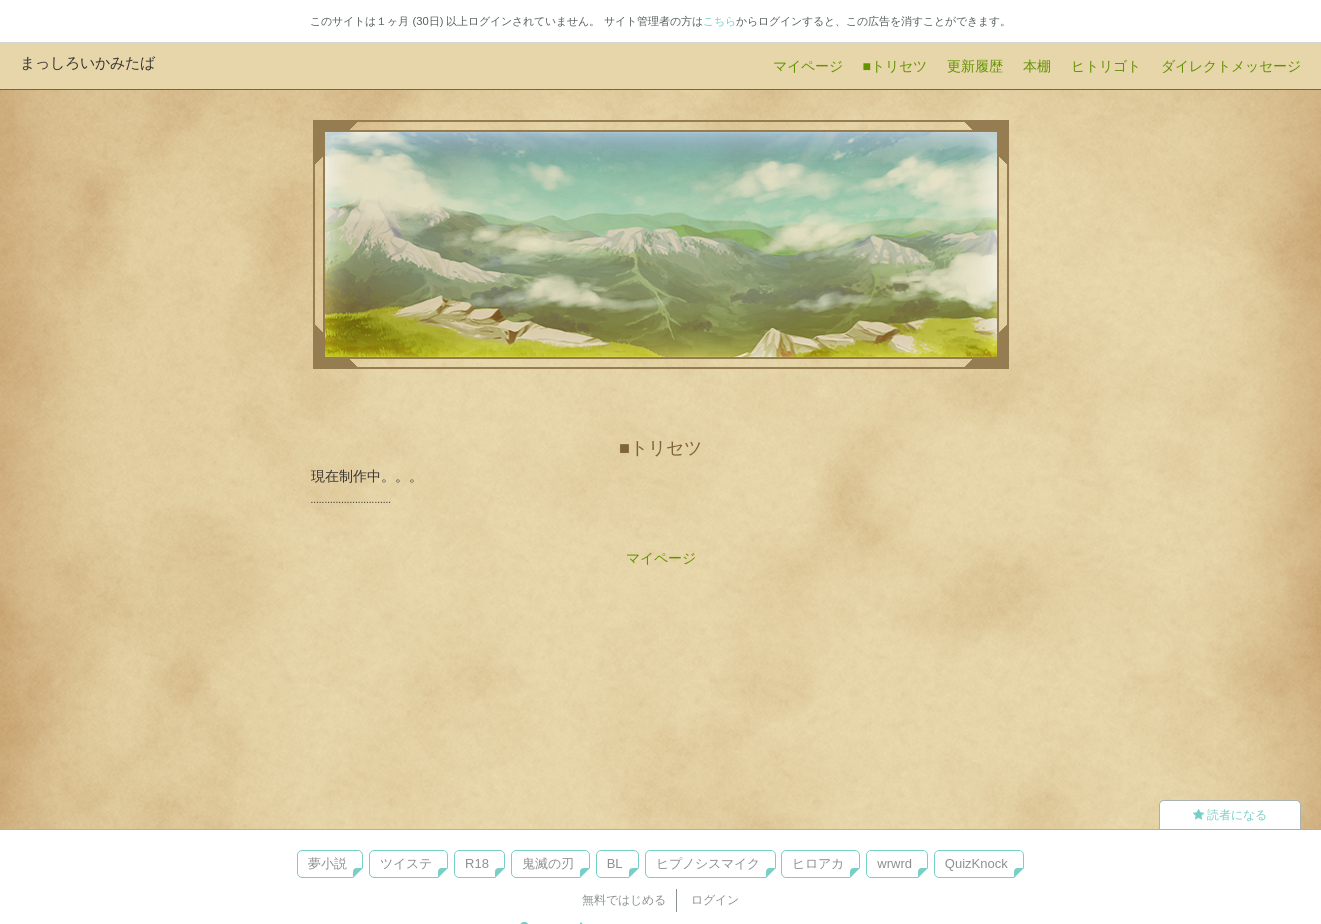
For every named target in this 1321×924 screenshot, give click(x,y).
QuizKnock (976, 863)
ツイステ (406, 863)
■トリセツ (895, 66)
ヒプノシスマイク (708, 863)
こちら (719, 21)
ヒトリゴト (1106, 66)
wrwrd (894, 863)
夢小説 (327, 863)
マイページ (808, 66)
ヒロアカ (818, 863)
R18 (477, 863)
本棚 (1037, 66)
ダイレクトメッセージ (1231, 66)
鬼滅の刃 (548, 863)
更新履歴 (975, 66)
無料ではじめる (624, 900)
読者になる (1230, 815)
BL (615, 863)
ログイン (715, 900)
